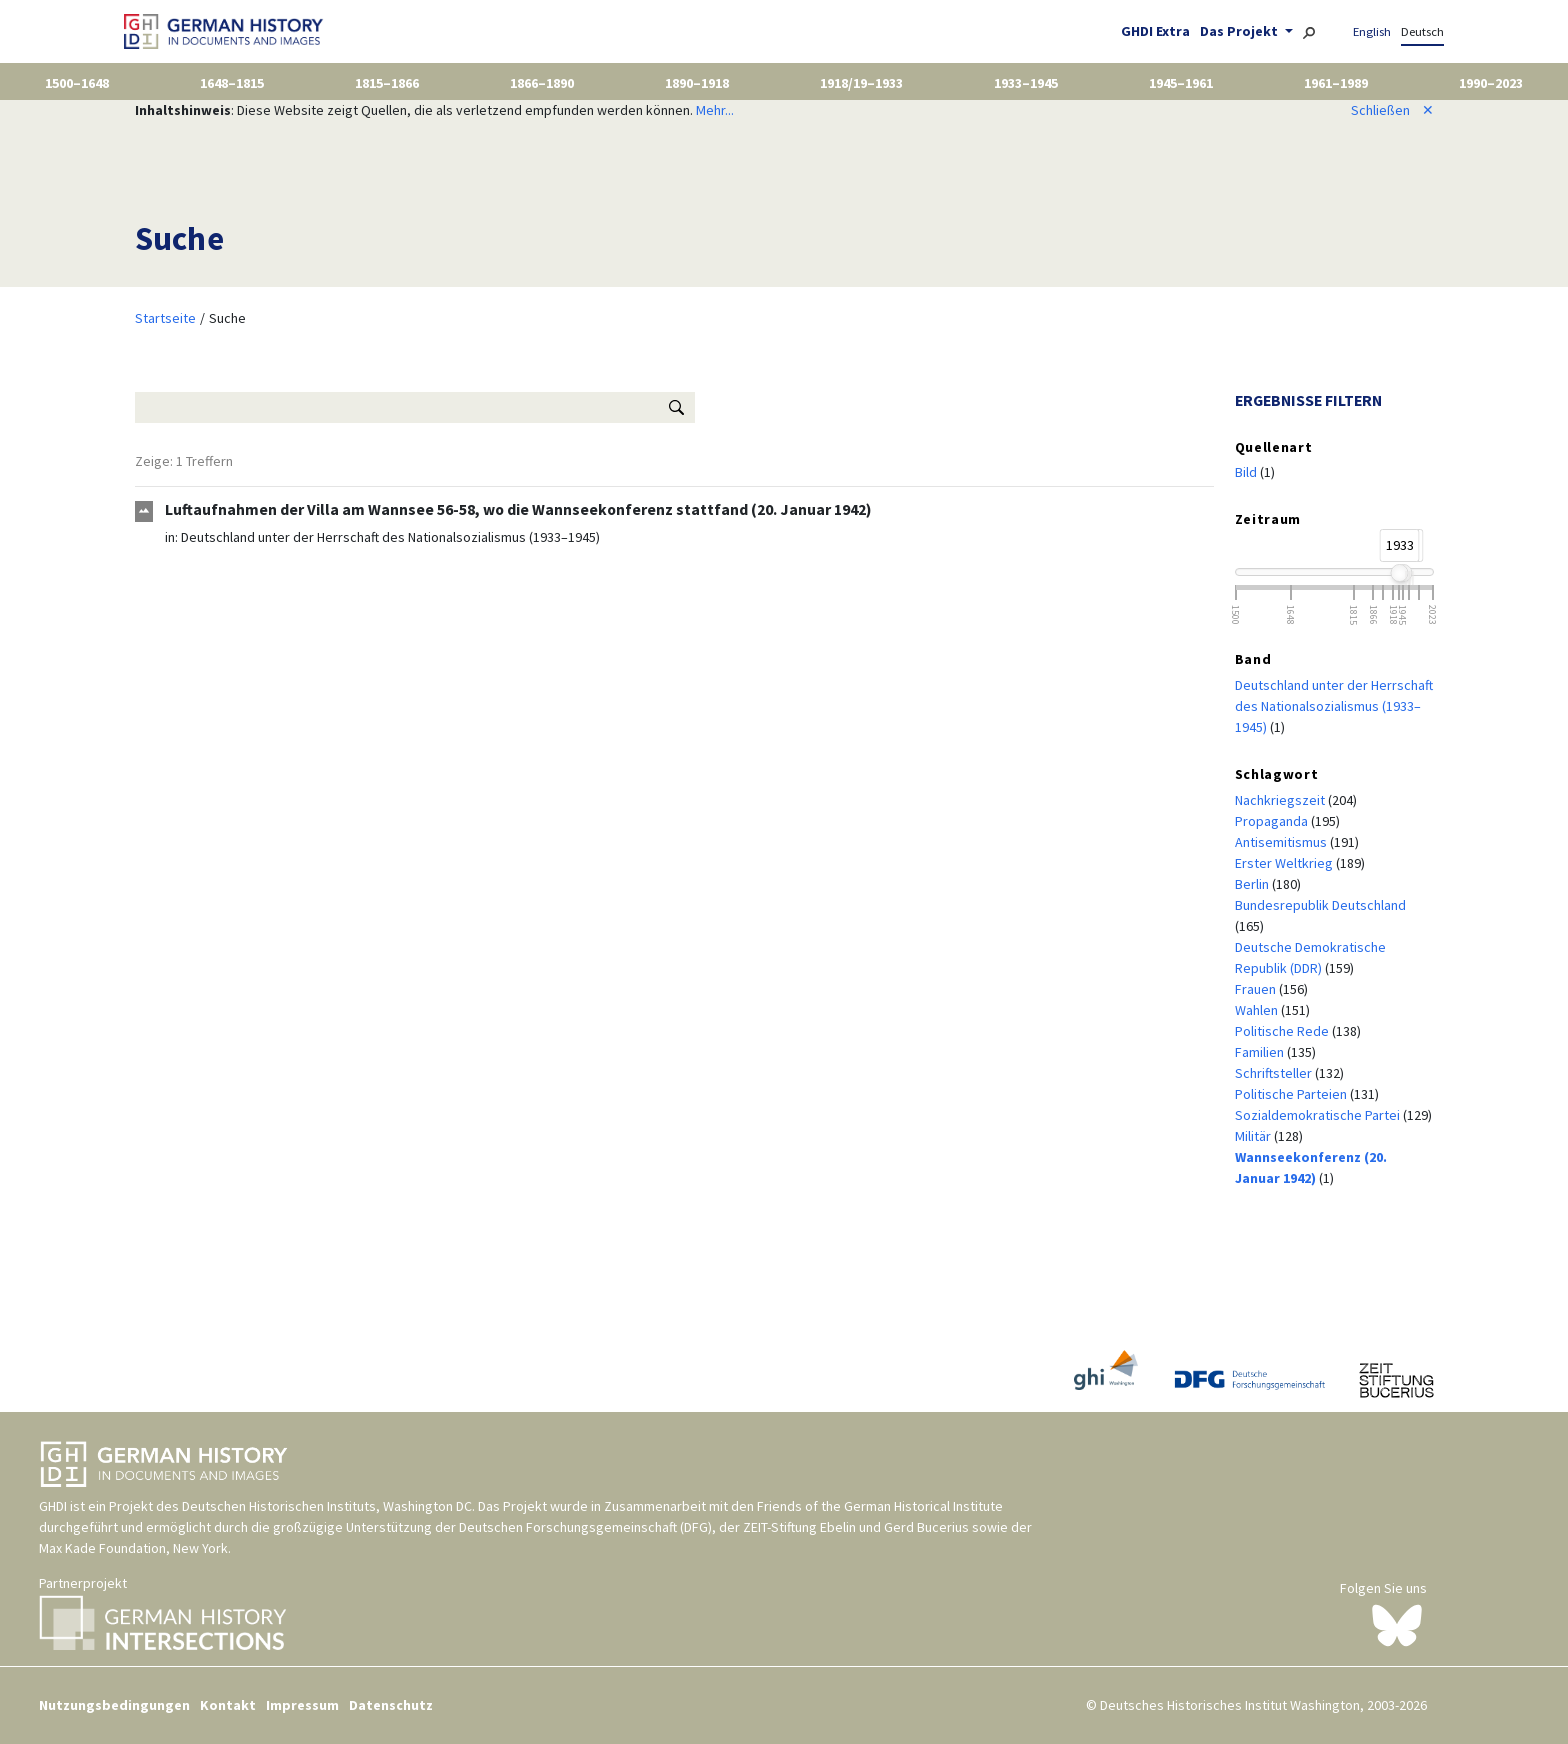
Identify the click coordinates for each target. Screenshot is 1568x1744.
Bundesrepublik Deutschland (1320, 905)
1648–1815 (232, 83)
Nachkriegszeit (1281, 800)
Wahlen (1258, 1010)
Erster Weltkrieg (1285, 863)
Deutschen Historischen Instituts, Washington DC (327, 1506)
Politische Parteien (1292, 1094)
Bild (1247, 472)
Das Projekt (1240, 31)
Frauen (1257, 989)
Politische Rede (1283, 1031)
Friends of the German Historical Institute (880, 1506)
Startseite (165, 318)
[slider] (1399, 573)
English (1372, 31)
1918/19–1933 (861, 83)
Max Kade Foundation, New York (133, 1548)
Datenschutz (391, 1705)
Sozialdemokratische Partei (1319, 1115)
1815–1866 (387, 83)
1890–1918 (697, 83)
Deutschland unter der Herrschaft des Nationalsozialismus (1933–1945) (390, 537)
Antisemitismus (1282, 842)
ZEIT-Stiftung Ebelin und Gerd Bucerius (856, 1527)
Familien (1261, 1052)
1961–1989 (1336, 83)
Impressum (302, 1705)
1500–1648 (77, 83)
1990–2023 (1491, 83)
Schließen (1392, 110)
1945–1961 (1181, 83)
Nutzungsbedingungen (114, 1705)
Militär (1254, 1136)
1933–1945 (1026, 83)
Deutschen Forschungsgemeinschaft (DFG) (585, 1527)
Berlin (1253, 884)
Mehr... (715, 110)
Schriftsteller (1275, 1073)
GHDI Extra (1155, 31)
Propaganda (1273, 821)
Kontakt (228, 1705)
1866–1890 (542, 83)
